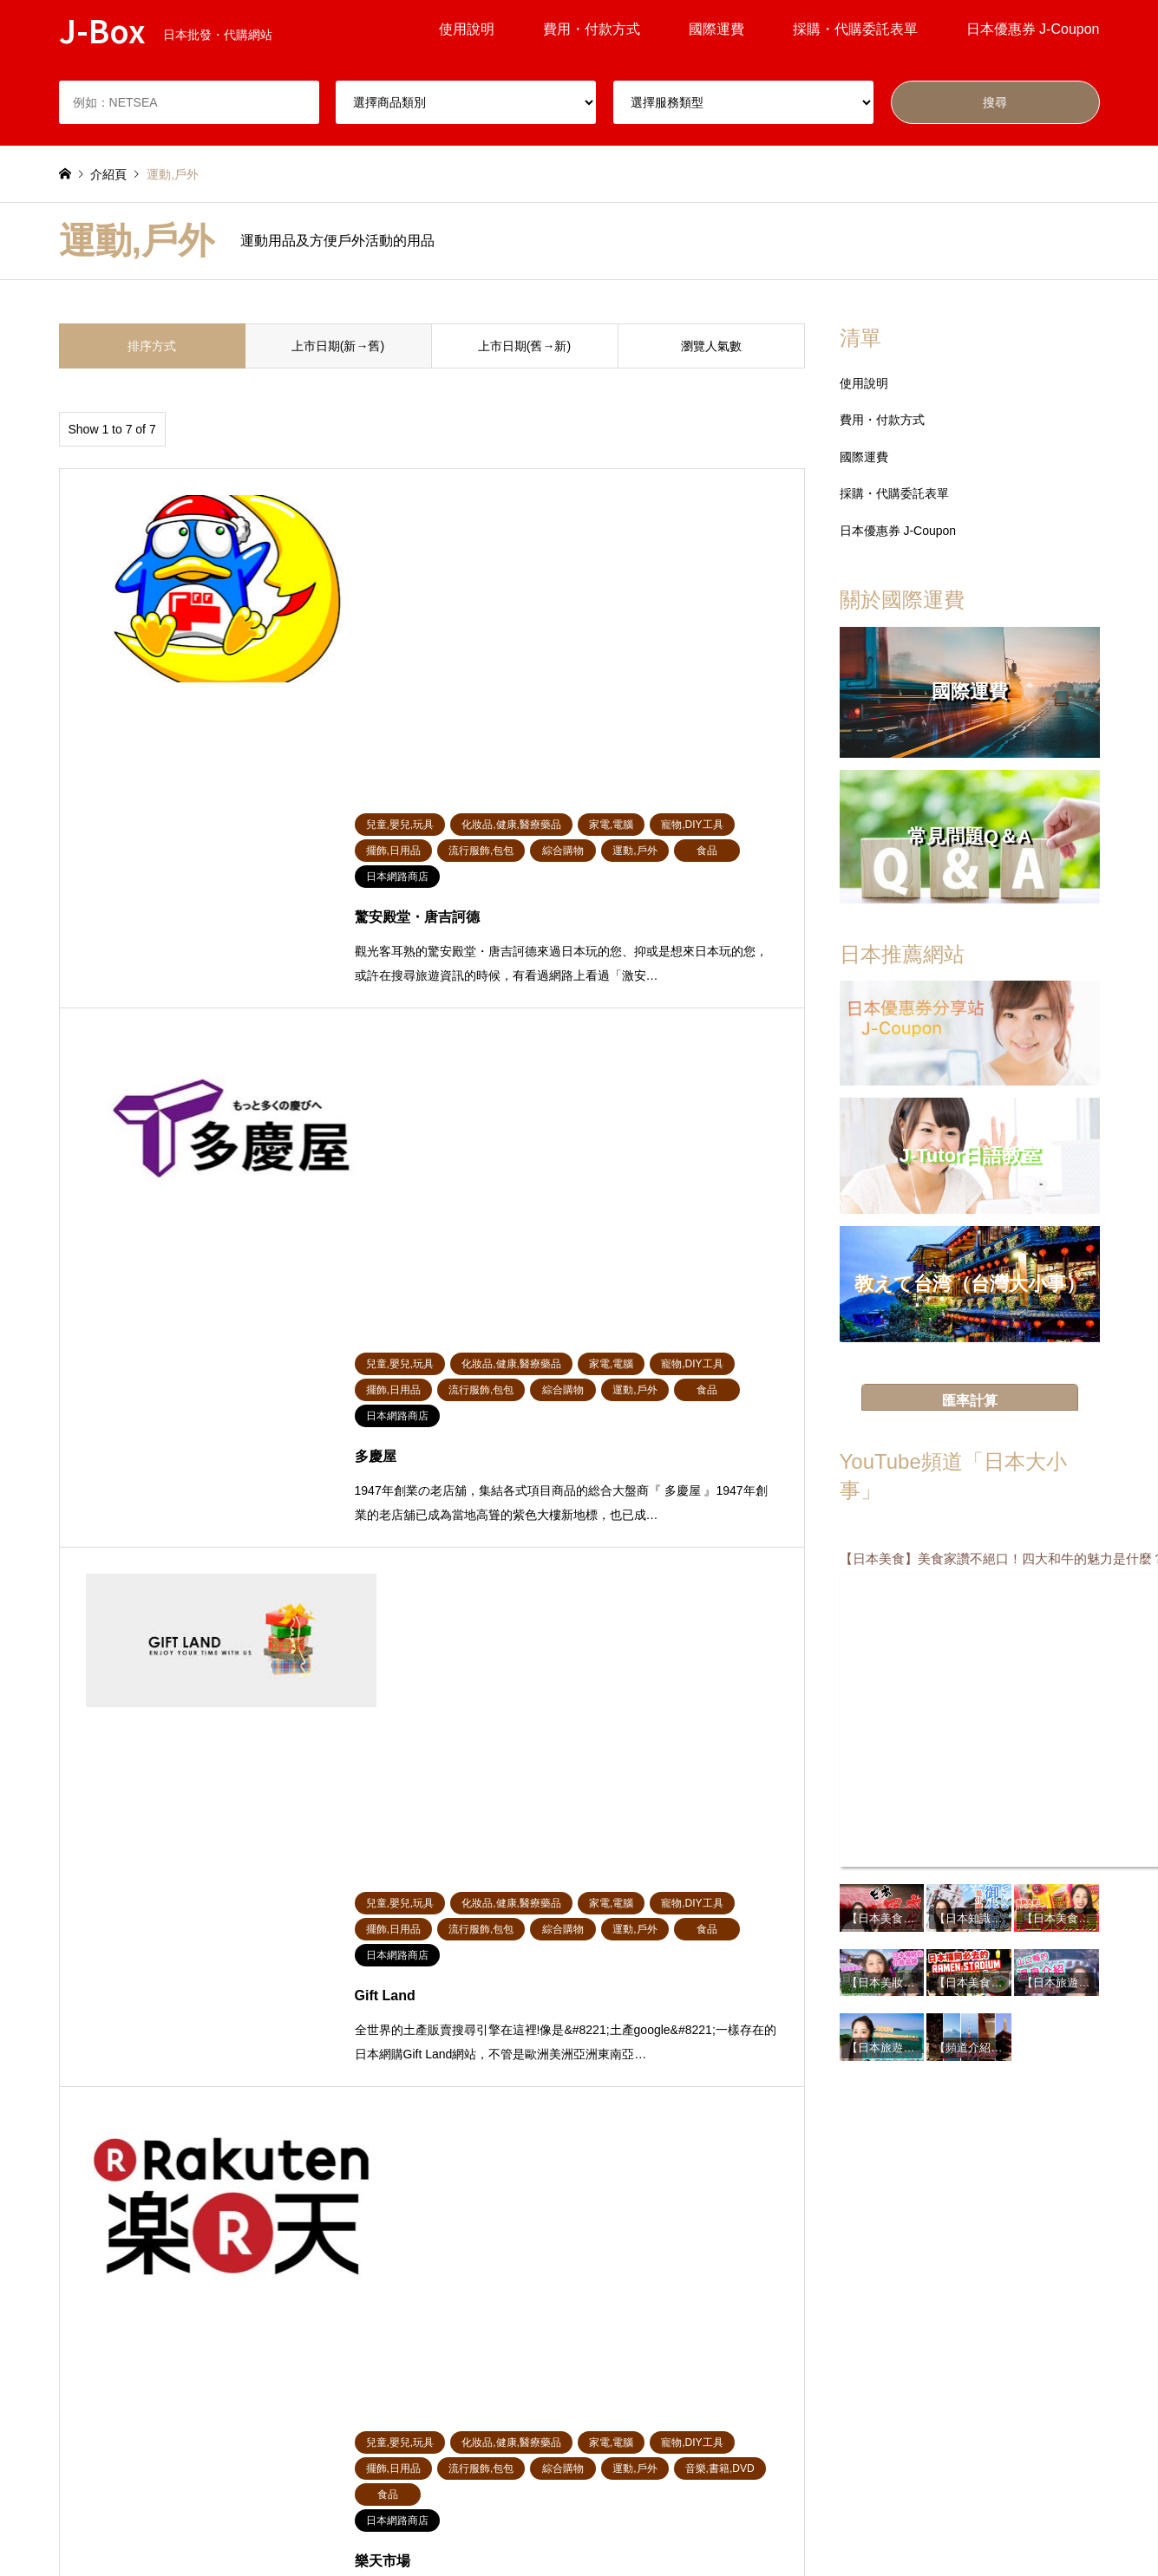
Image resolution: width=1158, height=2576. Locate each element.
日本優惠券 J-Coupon (1033, 29)
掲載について (577, 2501)
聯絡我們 (678, 2526)
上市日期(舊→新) (524, 346)
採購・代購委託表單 (855, 29)
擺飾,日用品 (351, 2324)
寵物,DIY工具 (95, 2354)
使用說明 (466, 29)
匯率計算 (970, 1400)
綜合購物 (83, 2324)
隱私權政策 (733, 2501)
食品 (855, 2324)
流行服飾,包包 (487, 2324)
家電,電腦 (739, 2324)
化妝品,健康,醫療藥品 (637, 2324)
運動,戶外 (215, 2354)
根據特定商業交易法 (510, 2526)
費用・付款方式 (591, 29)
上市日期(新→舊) (337, 346)
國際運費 (716, 29)
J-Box (579, 2458)
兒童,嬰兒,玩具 (229, 2324)
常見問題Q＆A (482, 2501)
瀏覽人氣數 (711, 346)
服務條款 (658, 2501)
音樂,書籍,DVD (359, 2354)
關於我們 (610, 2526)
